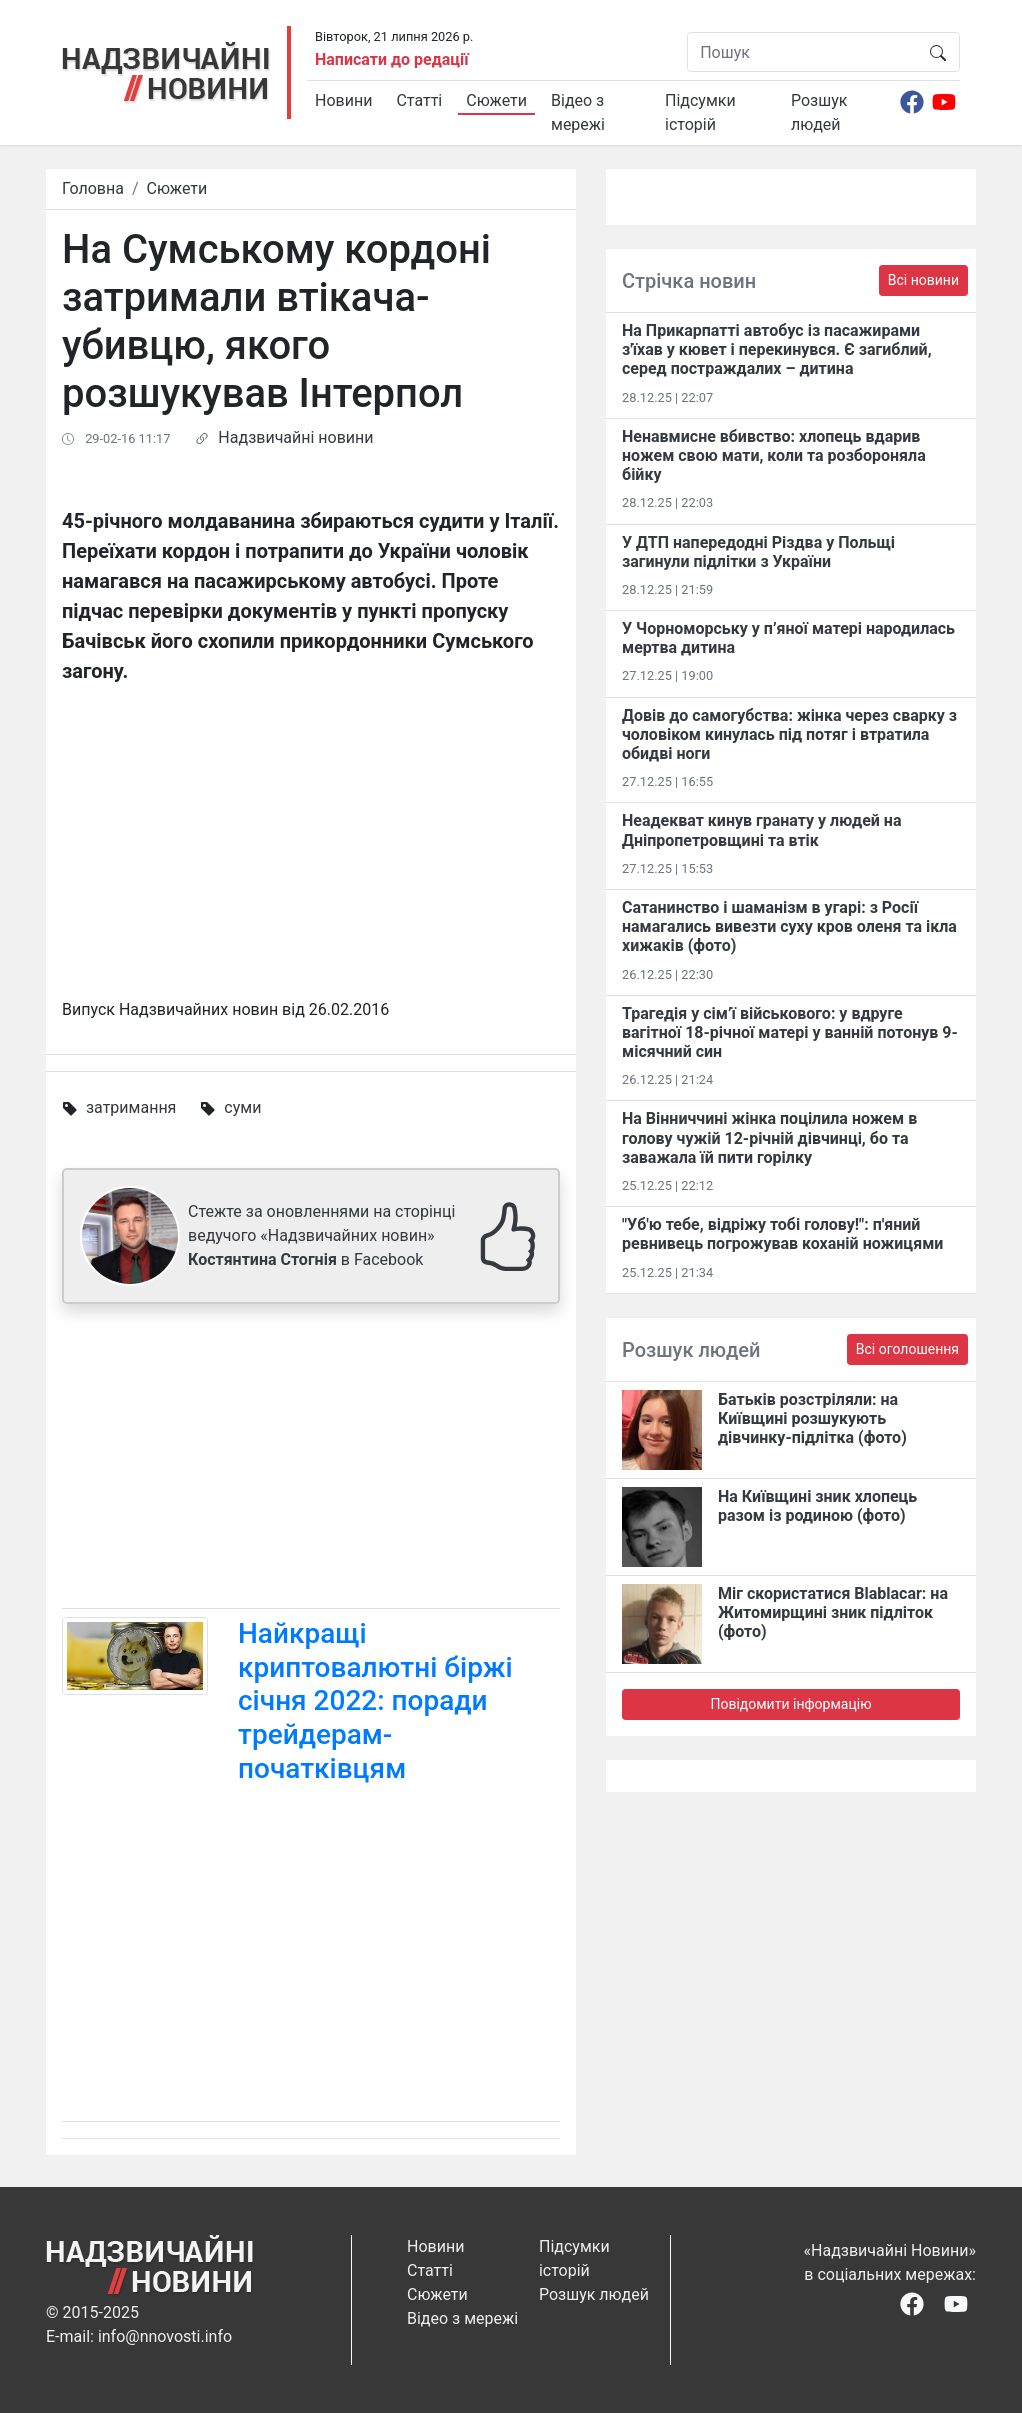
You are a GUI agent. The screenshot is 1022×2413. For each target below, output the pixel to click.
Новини (343, 100)
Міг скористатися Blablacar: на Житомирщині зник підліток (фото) (833, 1612)
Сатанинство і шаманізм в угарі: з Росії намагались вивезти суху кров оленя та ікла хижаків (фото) (789, 926)
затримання (131, 1107)
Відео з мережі (578, 112)
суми (242, 1107)
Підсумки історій (700, 112)
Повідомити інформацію (790, 1704)
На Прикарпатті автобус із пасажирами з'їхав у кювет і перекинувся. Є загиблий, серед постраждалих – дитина (777, 349)
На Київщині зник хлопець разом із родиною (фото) (817, 1506)
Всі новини (923, 280)
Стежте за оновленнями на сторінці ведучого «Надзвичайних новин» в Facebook (321, 1235)
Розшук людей (819, 112)
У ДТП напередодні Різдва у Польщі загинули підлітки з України (758, 552)
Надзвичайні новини (295, 437)
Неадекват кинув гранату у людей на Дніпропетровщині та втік (761, 830)
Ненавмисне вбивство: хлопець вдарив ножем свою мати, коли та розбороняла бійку (774, 455)
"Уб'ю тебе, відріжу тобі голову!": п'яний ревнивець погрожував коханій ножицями (782, 1234)
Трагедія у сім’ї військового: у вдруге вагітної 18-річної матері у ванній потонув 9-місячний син (790, 1032)
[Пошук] (802, 52)
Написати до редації (392, 59)
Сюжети (496, 100)
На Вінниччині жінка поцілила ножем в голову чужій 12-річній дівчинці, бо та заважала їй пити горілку (769, 1137)
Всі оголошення (907, 1349)
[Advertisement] (311, 1460)
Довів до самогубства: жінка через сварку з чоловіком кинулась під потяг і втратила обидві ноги (789, 734)
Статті (419, 100)
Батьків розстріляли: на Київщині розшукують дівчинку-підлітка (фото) (812, 1418)
